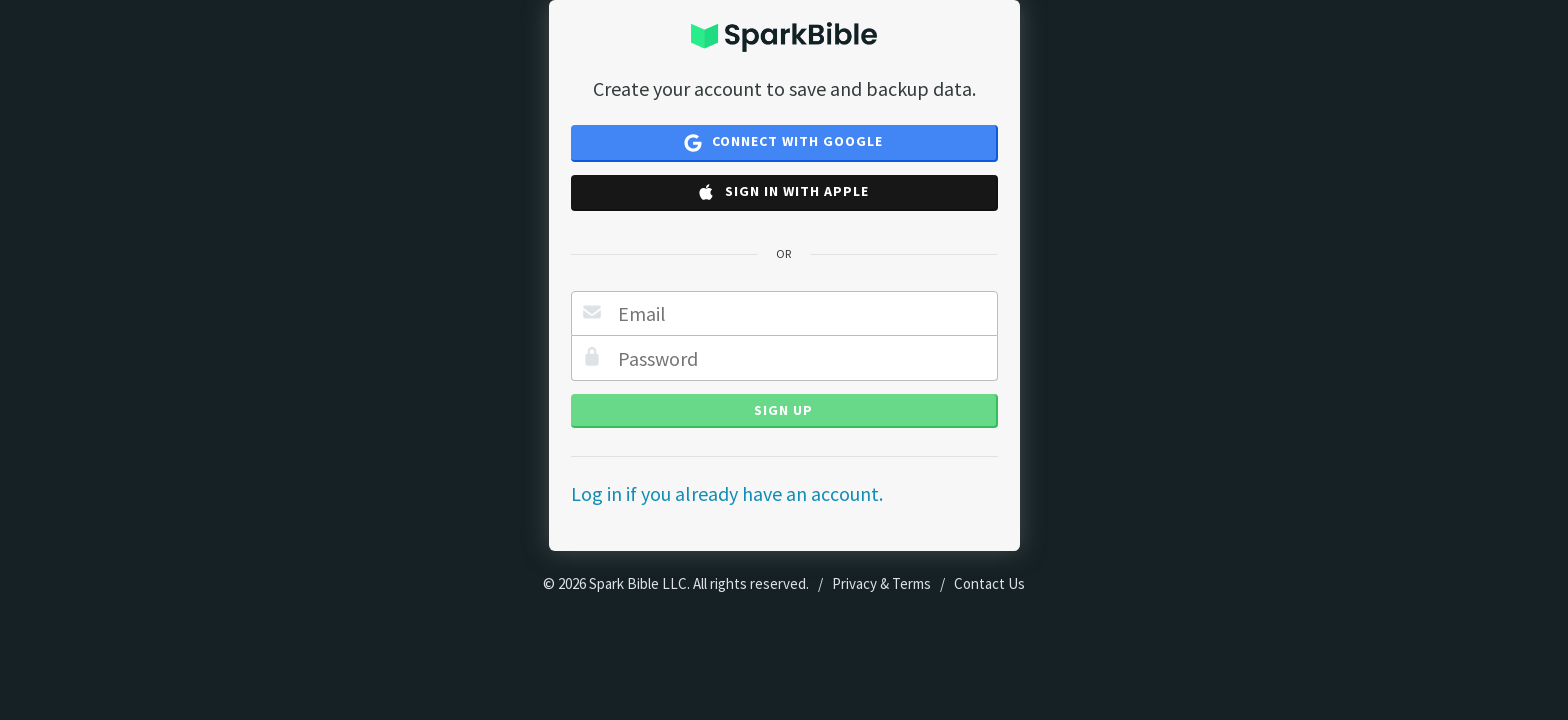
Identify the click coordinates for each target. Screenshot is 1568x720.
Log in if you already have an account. (727, 493)
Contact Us (989, 583)
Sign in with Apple (783, 192)
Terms (911, 583)
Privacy (854, 583)
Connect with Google (783, 142)
